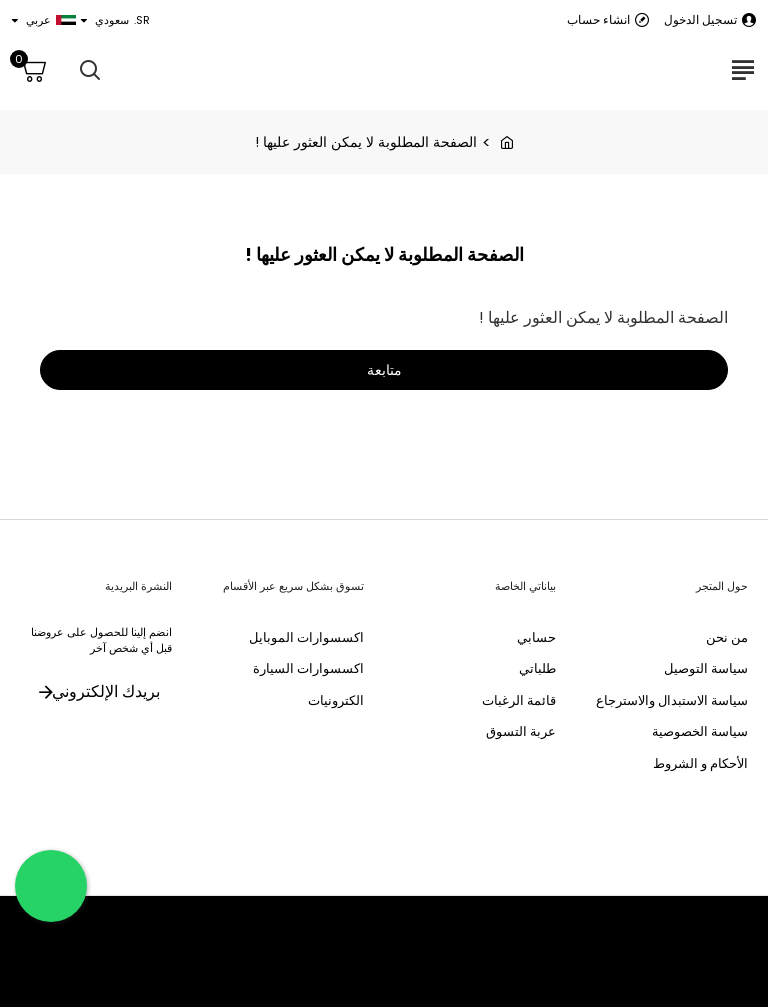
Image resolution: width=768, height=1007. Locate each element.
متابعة (384, 372)
